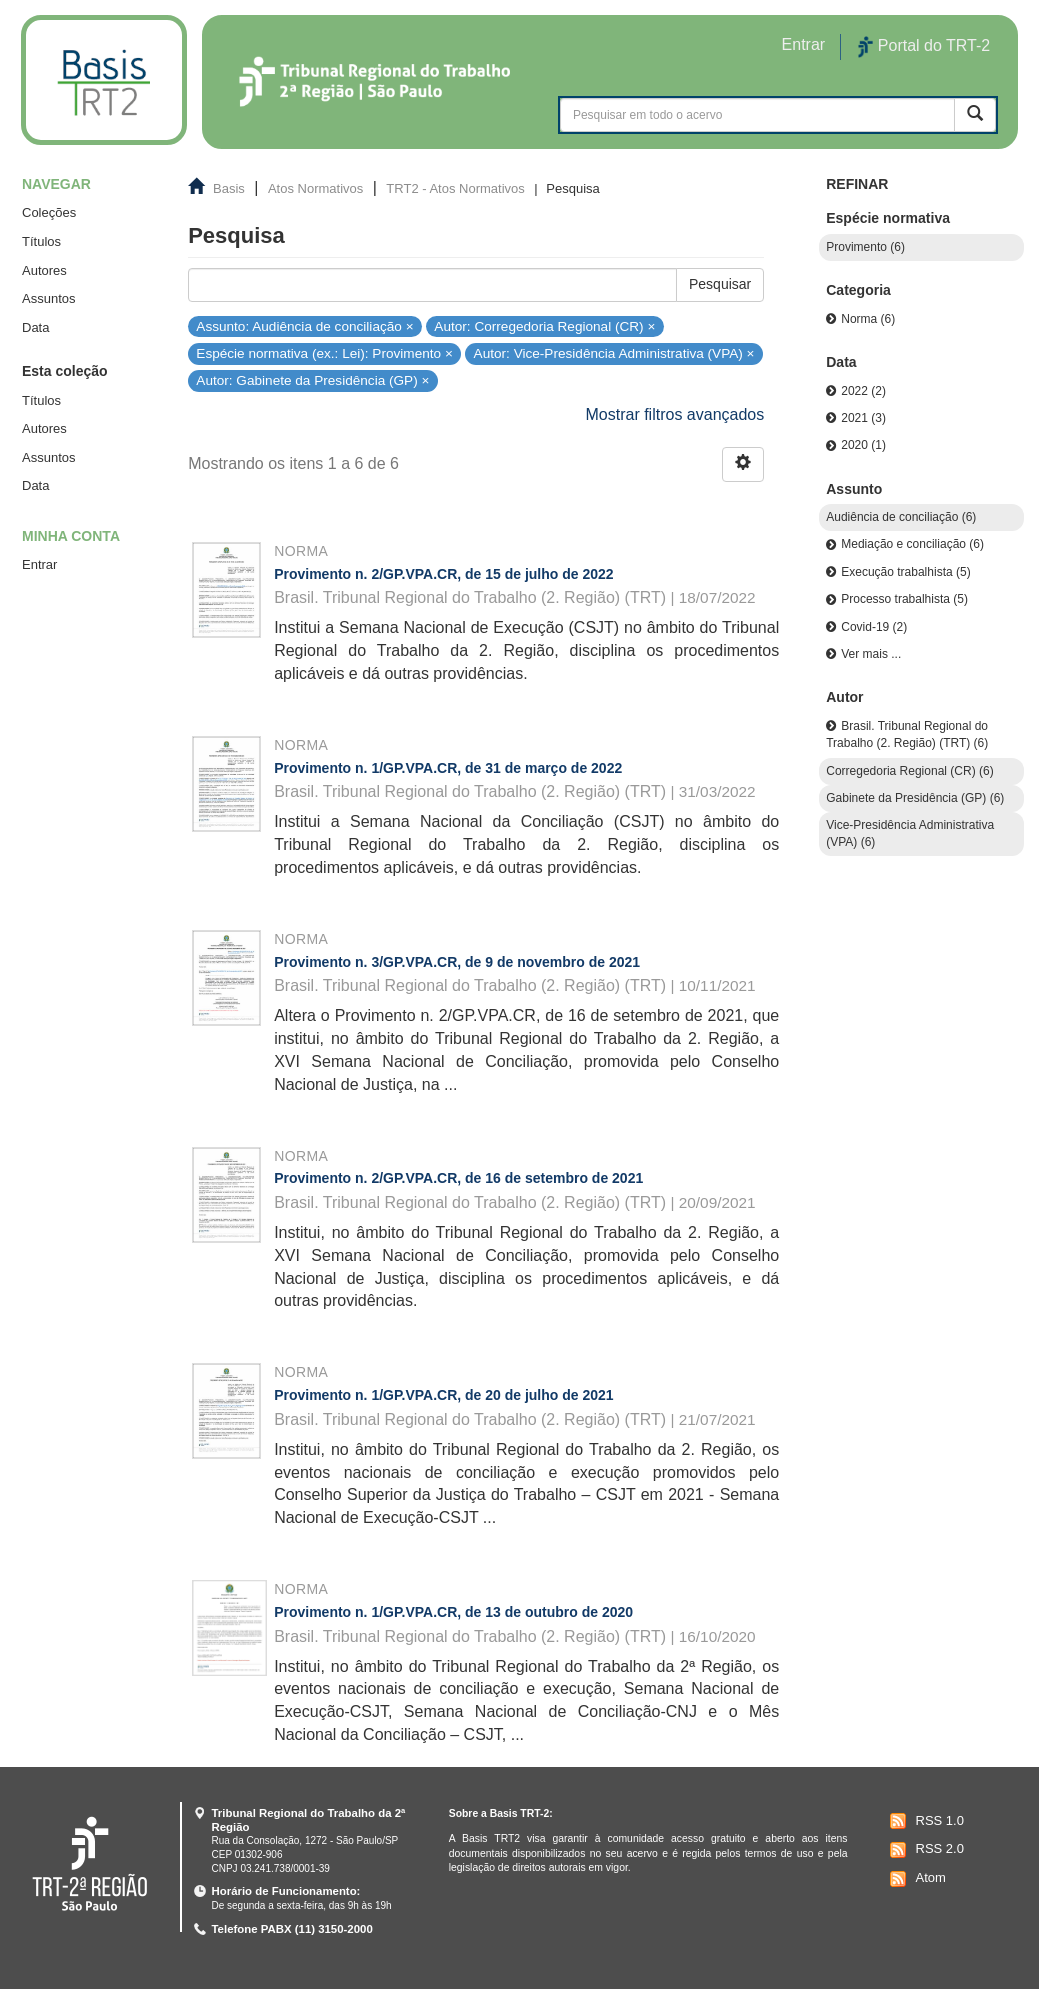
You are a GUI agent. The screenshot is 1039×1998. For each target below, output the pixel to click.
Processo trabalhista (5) (904, 599)
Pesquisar (720, 284)
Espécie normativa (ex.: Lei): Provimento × (324, 353)
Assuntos (48, 298)
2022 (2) (863, 391)
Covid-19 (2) (874, 627)
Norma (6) (868, 319)
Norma (301, 551)
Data (35, 327)
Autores (44, 270)
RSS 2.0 (924, 1850)
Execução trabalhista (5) (905, 572)
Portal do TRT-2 (924, 47)
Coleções (49, 212)
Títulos (41, 241)
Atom (915, 1879)
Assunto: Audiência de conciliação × (304, 325)
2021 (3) (863, 418)
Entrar (39, 564)
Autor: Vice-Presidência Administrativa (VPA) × (614, 353)
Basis (229, 188)
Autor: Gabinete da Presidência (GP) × (312, 380)
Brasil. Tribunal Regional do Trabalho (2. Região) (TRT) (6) (907, 734)
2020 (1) (863, 445)
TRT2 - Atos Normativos (455, 188)
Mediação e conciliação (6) (912, 544)
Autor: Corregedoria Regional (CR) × (544, 325)
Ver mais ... (871, 654)
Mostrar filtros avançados (675, 414)
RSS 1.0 (924, 1821)
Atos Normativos (315, 188)
